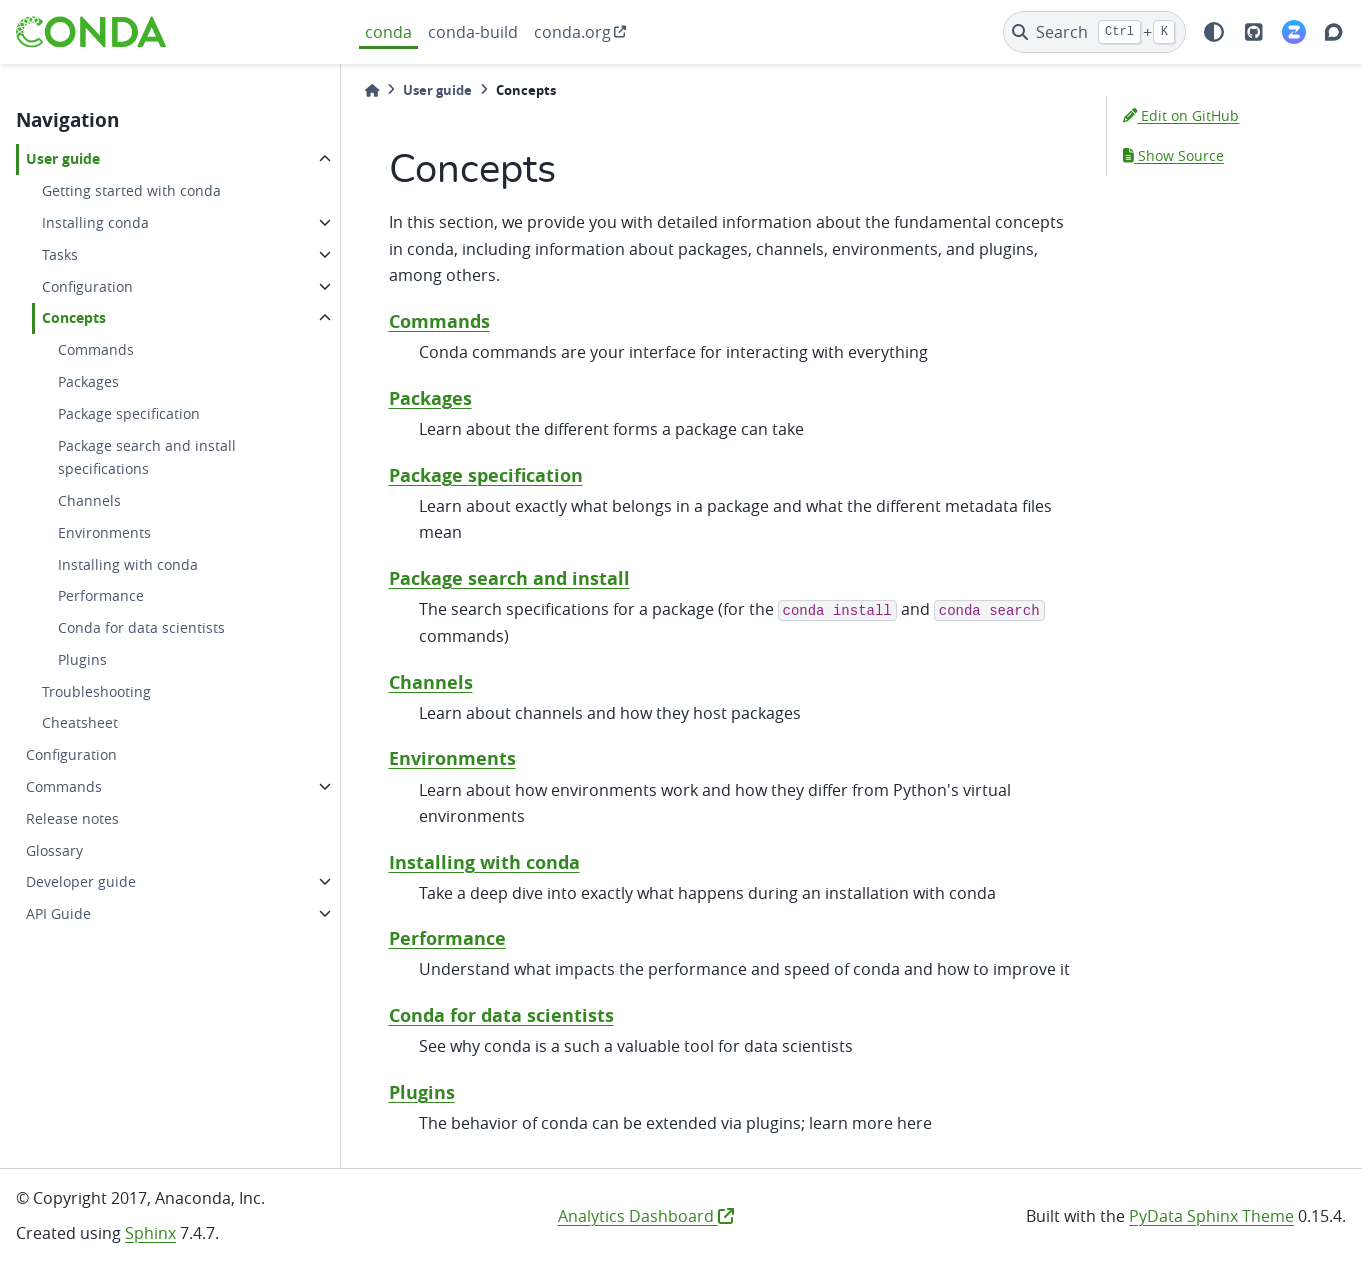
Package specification (129, 413)
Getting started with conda (131, 190)
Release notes (72, 818)
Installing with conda (128, 564)
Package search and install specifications (147, 457)
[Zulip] (1294, 32)
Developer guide (81, 881)
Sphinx (150, 1233)
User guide (63, 159)
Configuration (87, 286)
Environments (104, 532)
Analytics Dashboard (646, 1216)
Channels (89, 500)
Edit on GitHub (1181, 115)
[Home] (372, 90)
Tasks (60, 254)
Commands (96, 349)
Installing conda (95, 222)
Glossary (54, 850)
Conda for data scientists (141, 627)
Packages (88, 381)
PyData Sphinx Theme (1211, 1216)
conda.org (572, 32)
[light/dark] (1214, 32)
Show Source (1173, 155)
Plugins (82, 659)
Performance (101, 595)
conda (388, 32)
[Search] (1094, 32)
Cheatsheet (80, 722)
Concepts (74, 318)
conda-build (473, 32)
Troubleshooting (96, 691)
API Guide (58, 913)
